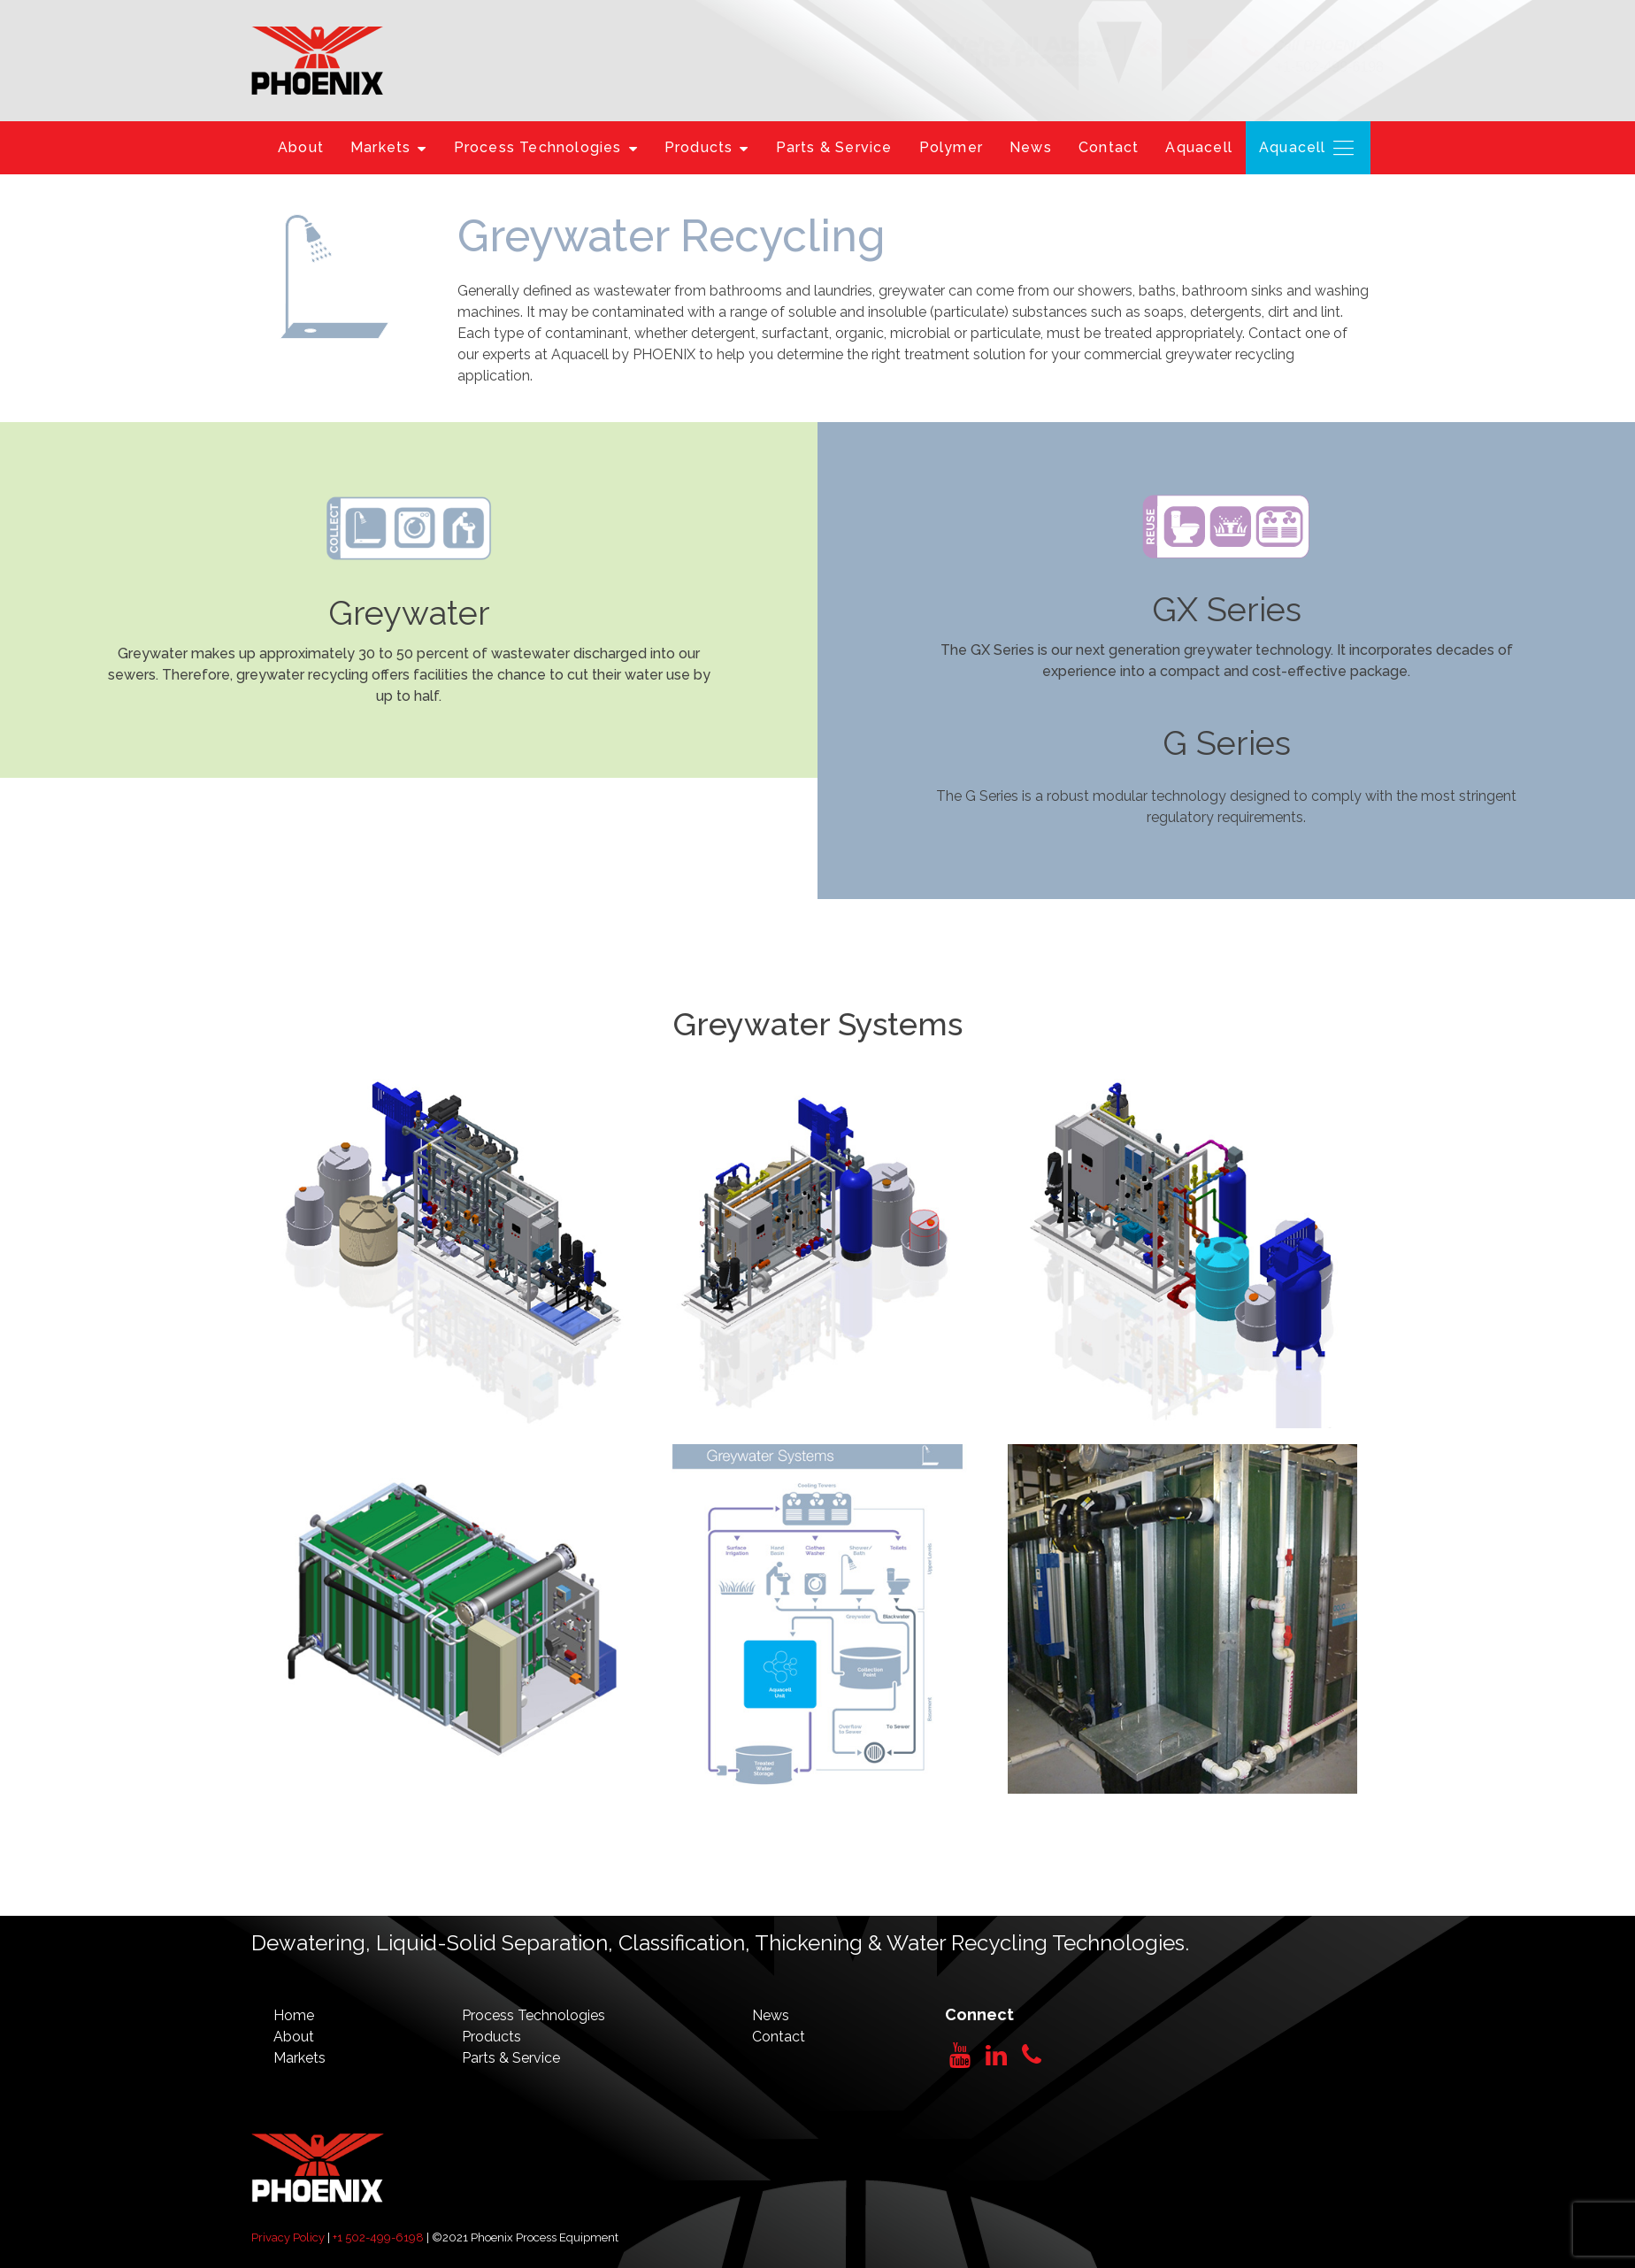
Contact (1108, 147)
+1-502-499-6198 (1329, 66)
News (1030, 147)
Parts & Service (834, 147)
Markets (388, 147)
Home (293, 2015)
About (301, 147)
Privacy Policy (288, 2237)
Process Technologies (546, 147)
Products (706, 147)
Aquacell (1198, 147)
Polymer (951, 147)
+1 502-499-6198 (378, 2237)
